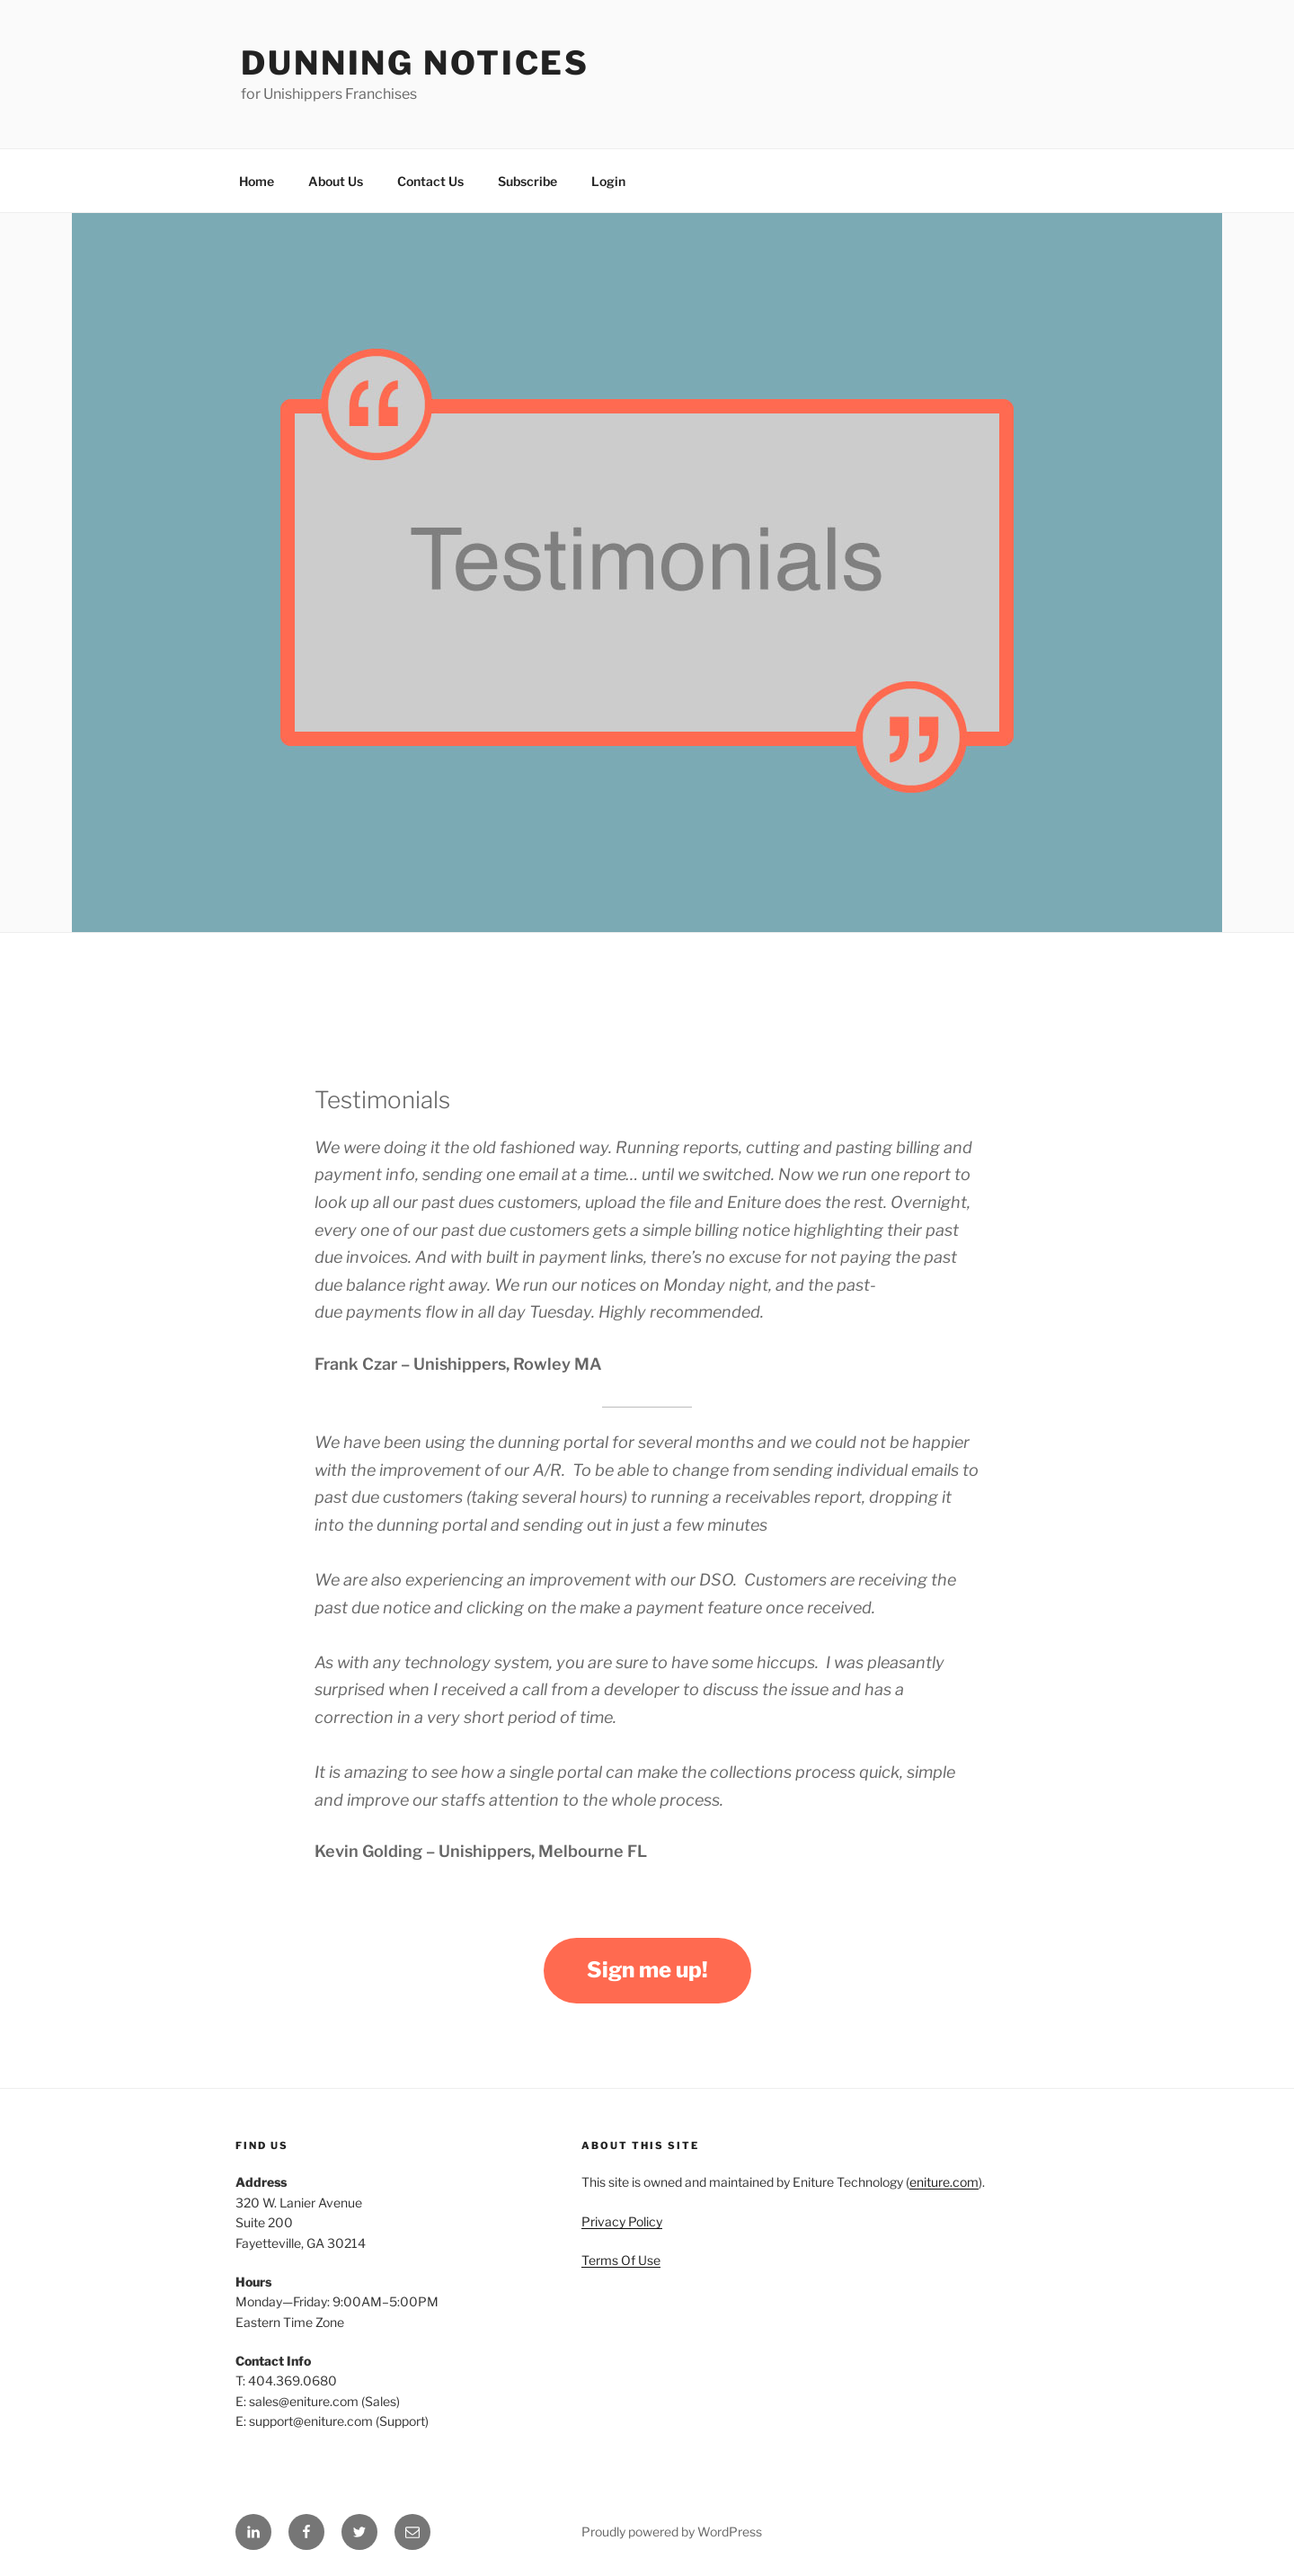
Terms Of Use (620, 2260)
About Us (335, 181)
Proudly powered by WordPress (671, 2531)
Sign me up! (647, 1970)
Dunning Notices (415, 63)
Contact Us (430, 181)
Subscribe (527, 181)
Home (256, 181)
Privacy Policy (621, 2221)
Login (608, 181)
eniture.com (944, 2182)
